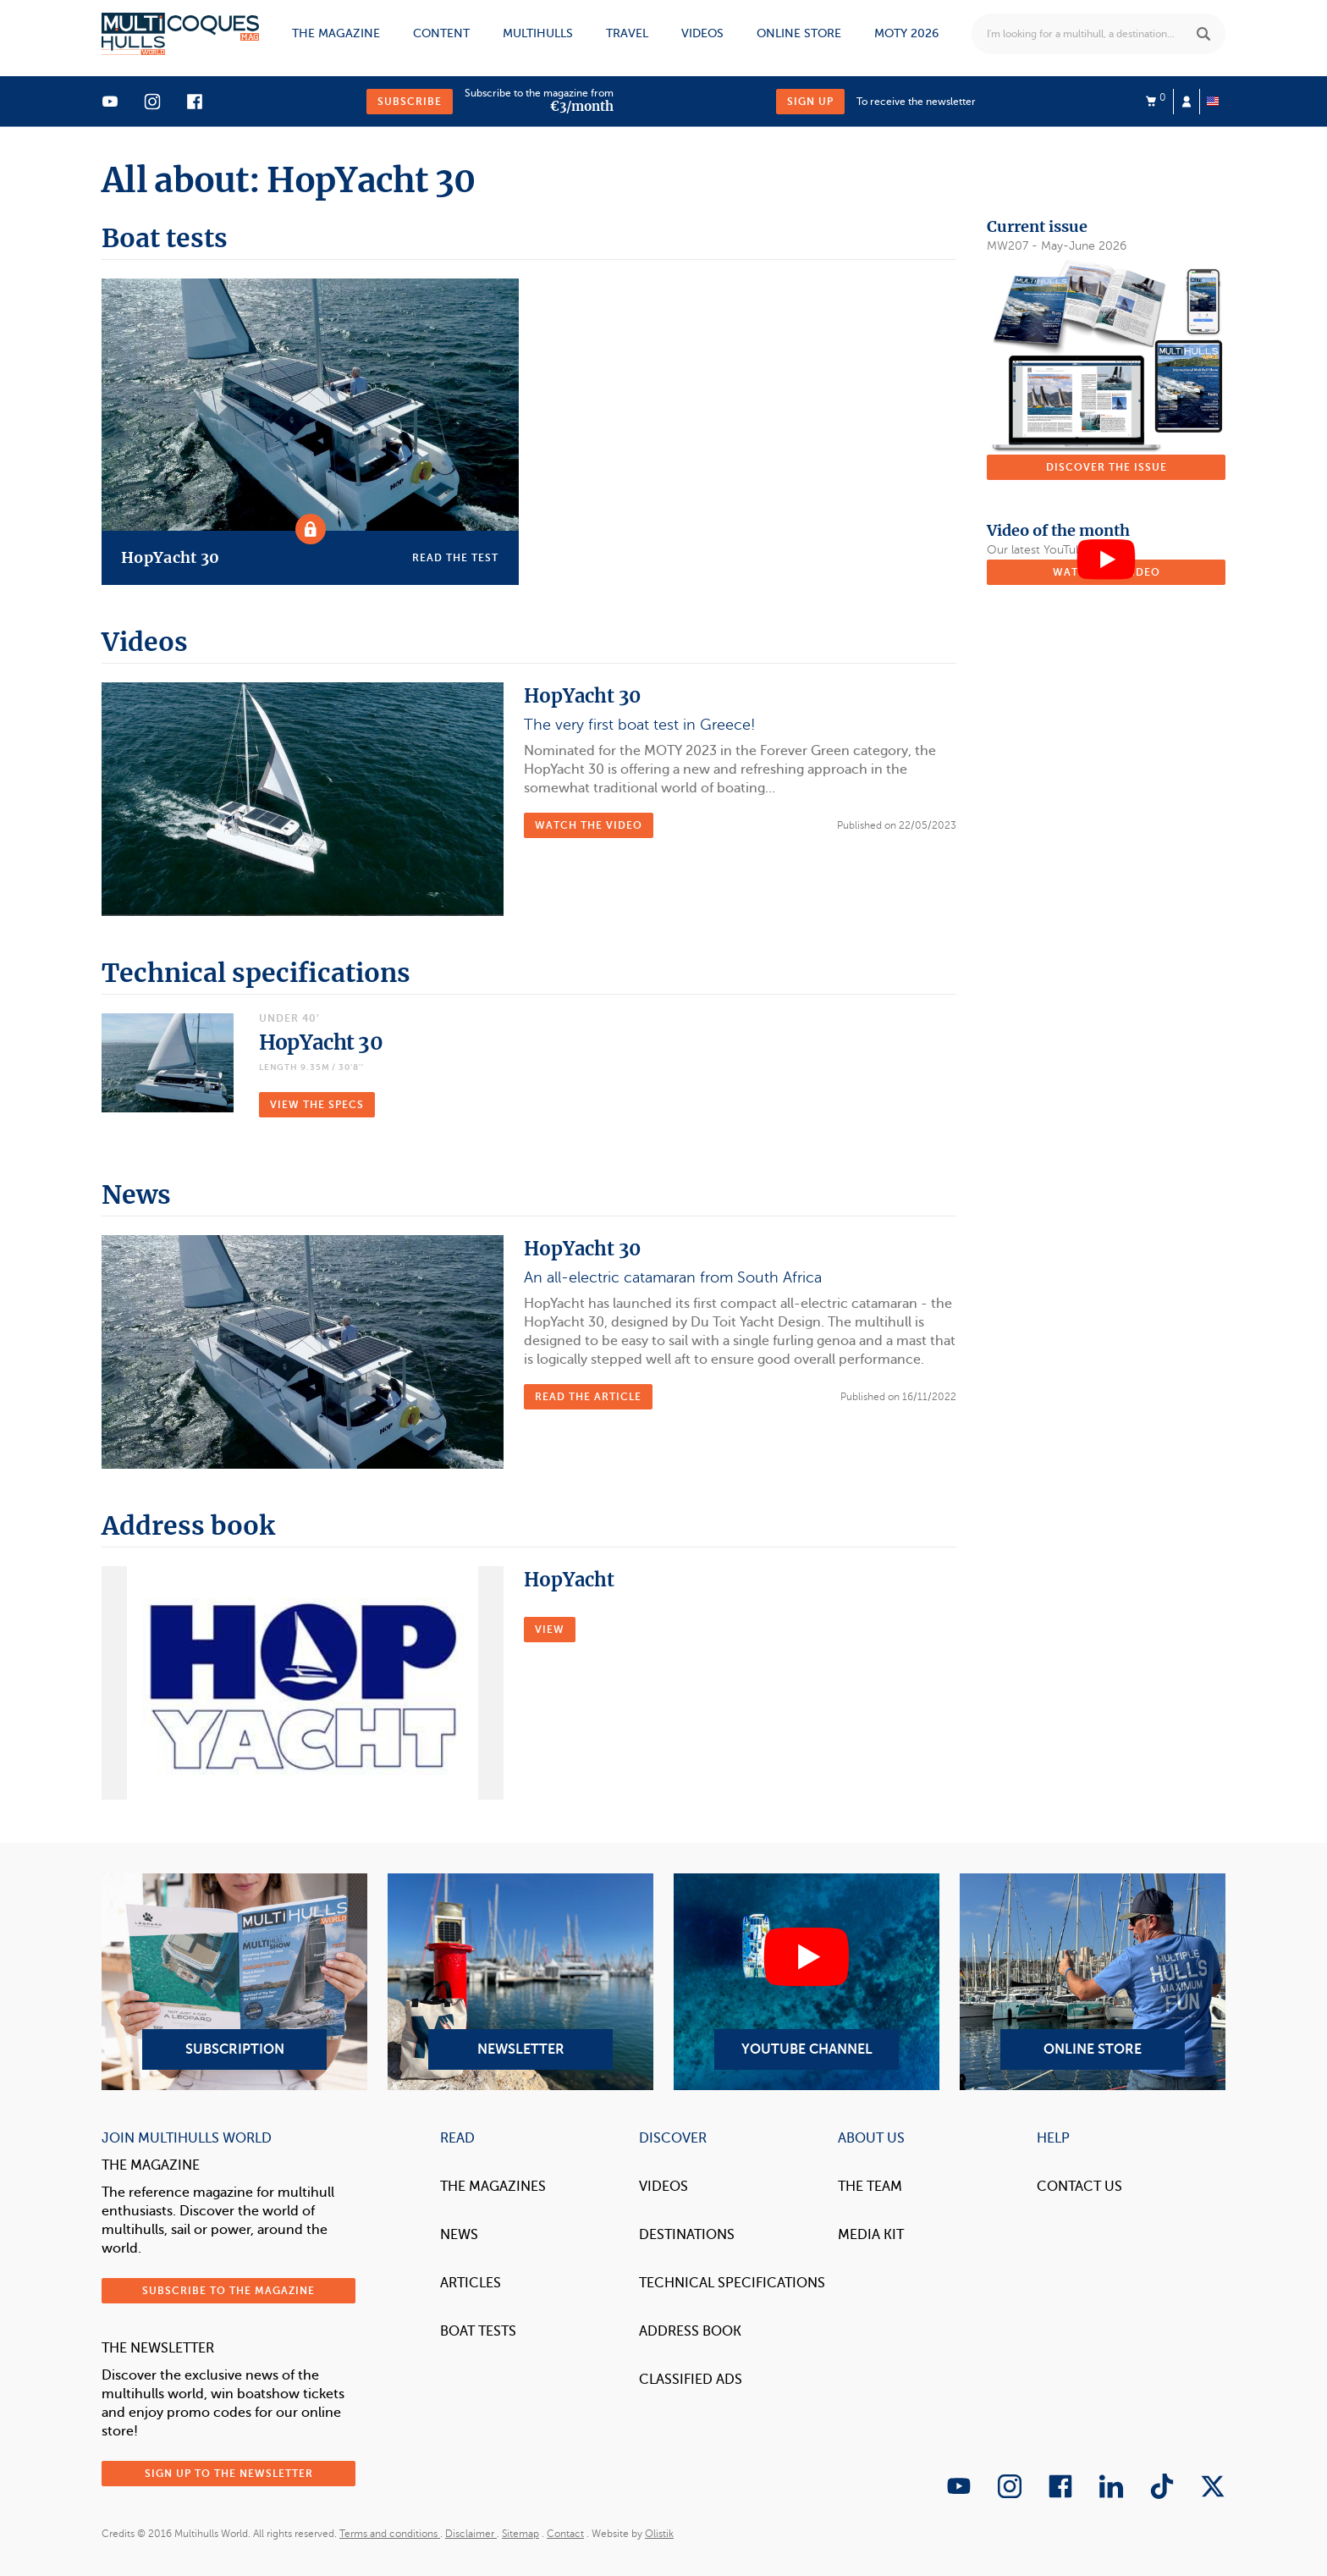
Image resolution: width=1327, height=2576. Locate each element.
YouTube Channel (806, 1981)
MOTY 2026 (906, 33)
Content (441, 33)
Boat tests (478, 2331)
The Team (870, 2186)
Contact (565, 2534)
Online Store (1092, 1981)
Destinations (687, 2234)
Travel (627, 33)
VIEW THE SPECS (317, 1105)
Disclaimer (471, 2534)
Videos (702, 33)
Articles (470, 2283)
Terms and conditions (389, 2534)
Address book (690, 2331)
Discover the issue (1106, 467)
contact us (1079, 2186)
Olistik (659, 2534)
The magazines (493, 2186)
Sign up (810, 102)
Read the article (588, 1397)
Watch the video (588, 825)
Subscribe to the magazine (228, 2291)
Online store (799, 33)
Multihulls (538, 33)
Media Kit (871, 2234)
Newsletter (520, 1981)
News (459, 2234)
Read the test (455, 558)
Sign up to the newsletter (229, 2473)
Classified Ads (690, 2379)
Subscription (234, 1981)
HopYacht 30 (321, 1042)
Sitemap (520, 2534)
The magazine (336, 33)
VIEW (549, 1630)
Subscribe (409, 102)
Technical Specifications (732, 2283)
